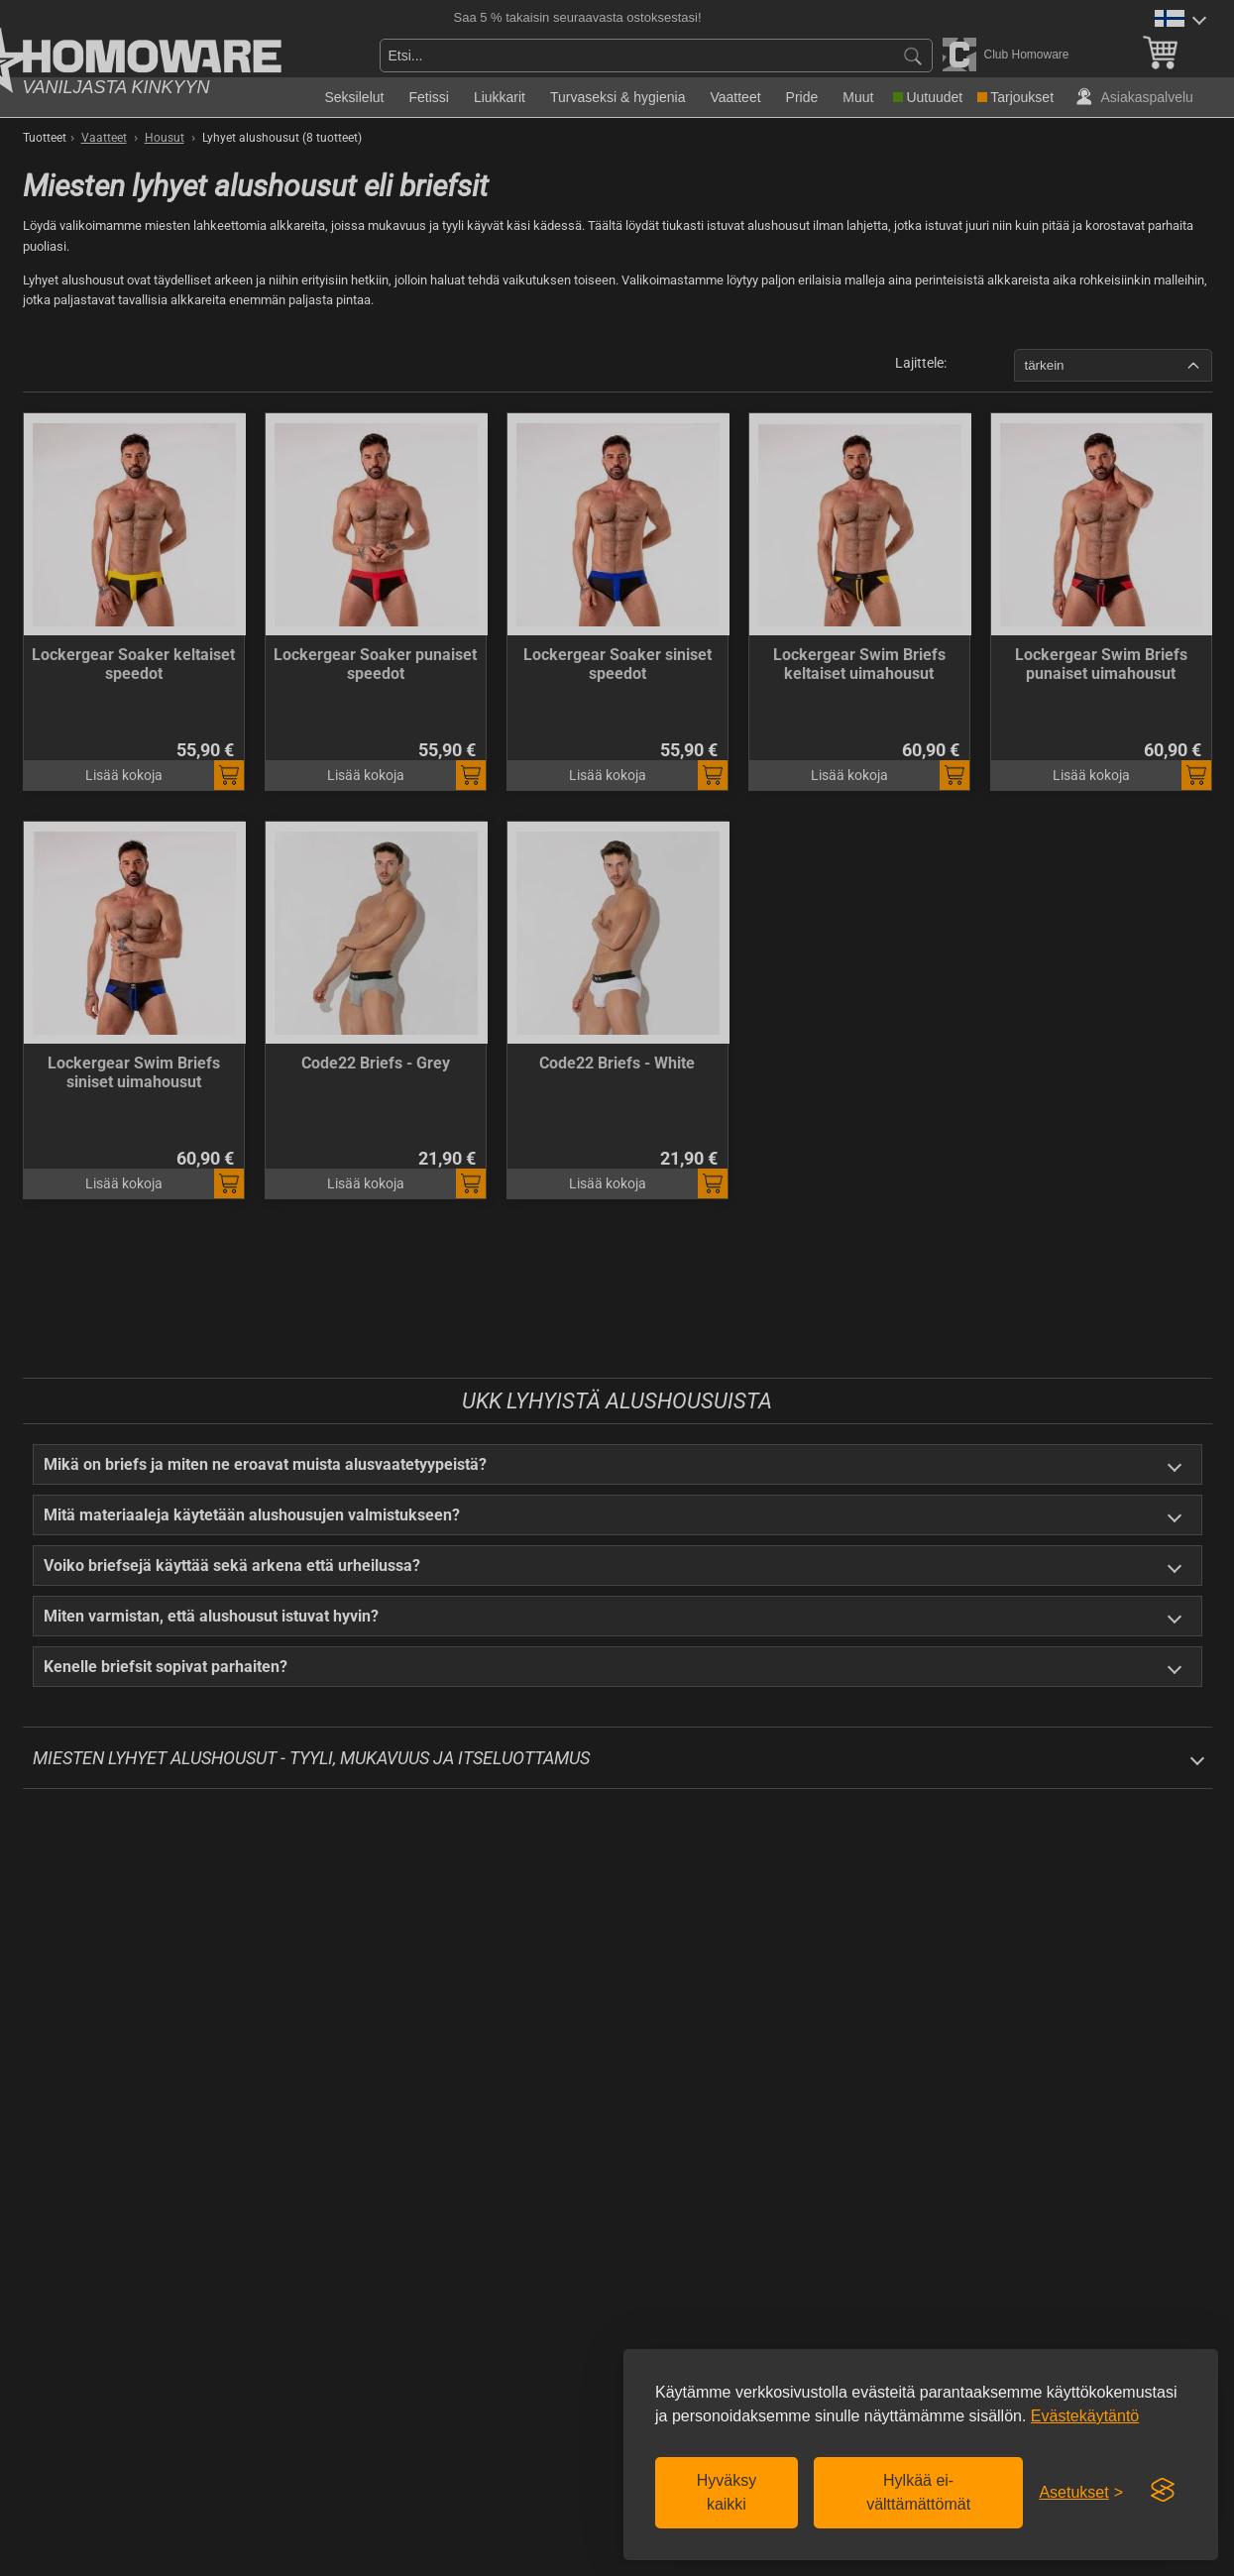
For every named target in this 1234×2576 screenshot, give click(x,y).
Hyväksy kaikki (726, 2492)
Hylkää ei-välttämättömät (918, 2492)
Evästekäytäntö (1085, 2416)
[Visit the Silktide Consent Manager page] (1162, 2491)
